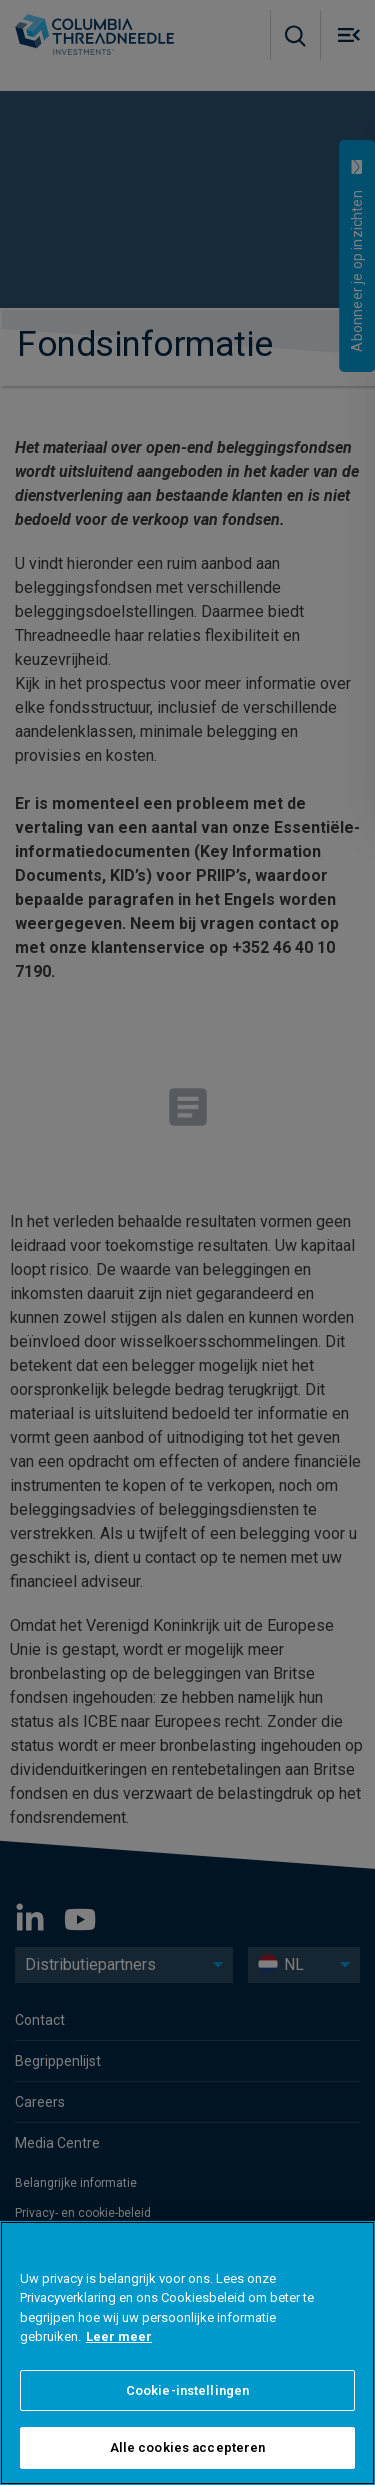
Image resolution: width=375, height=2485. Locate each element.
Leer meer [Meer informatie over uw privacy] (119, 2359)
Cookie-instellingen (187, 2413)
